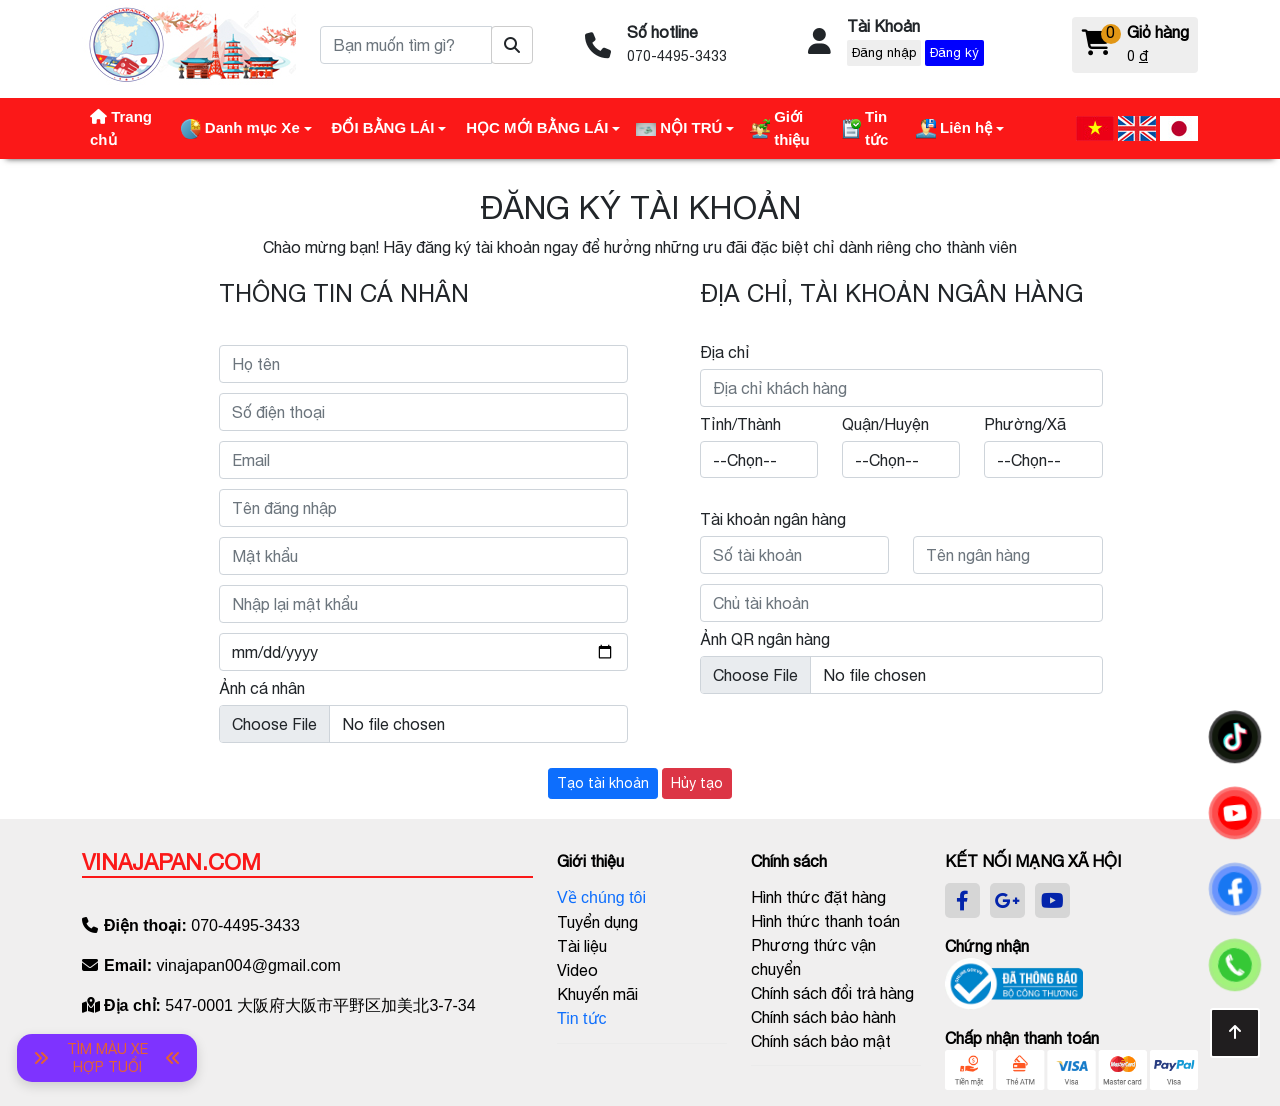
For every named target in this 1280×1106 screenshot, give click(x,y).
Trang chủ (121, 128)
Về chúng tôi (601, 897)
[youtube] (1052, 901)
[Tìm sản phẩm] (512, 45)
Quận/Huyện (885, 424)
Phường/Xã (1025, 424)
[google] (1007, 901)
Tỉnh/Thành (740, 424)
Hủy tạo (697, 783)
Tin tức (582, 1018)
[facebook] (962, 901)
